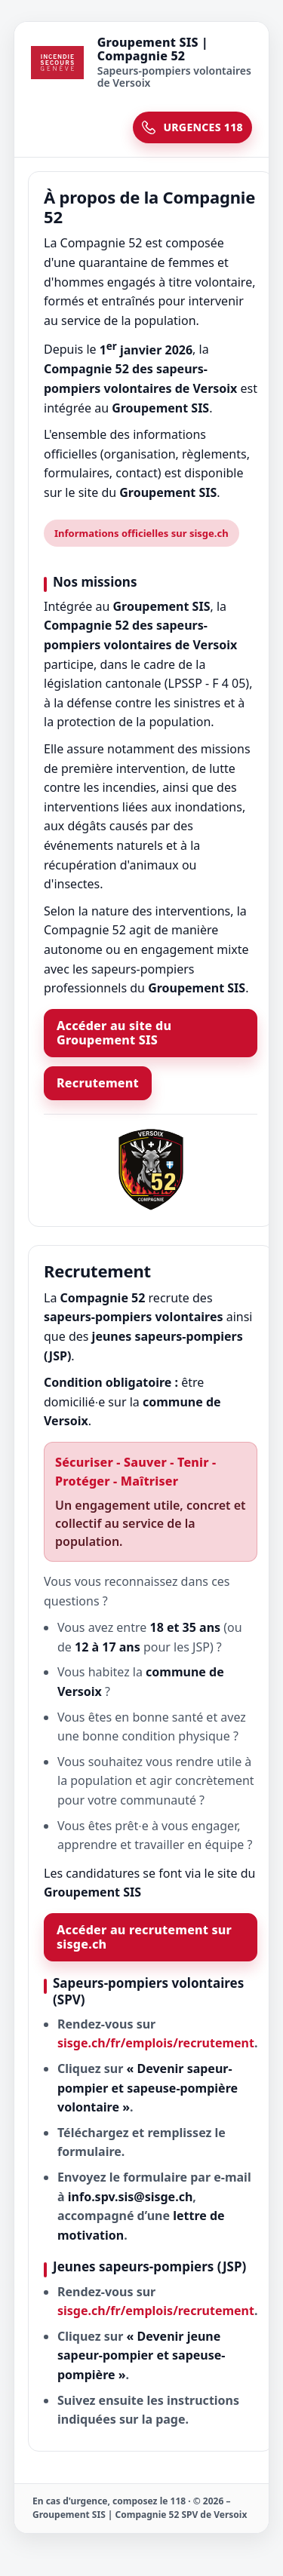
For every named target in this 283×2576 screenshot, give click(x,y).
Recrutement (98, 1083)
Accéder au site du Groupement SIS (114, 1032)
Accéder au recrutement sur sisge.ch (144, 1936)
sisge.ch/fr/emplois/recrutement (155, 2043)
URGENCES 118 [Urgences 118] (192, 127)
